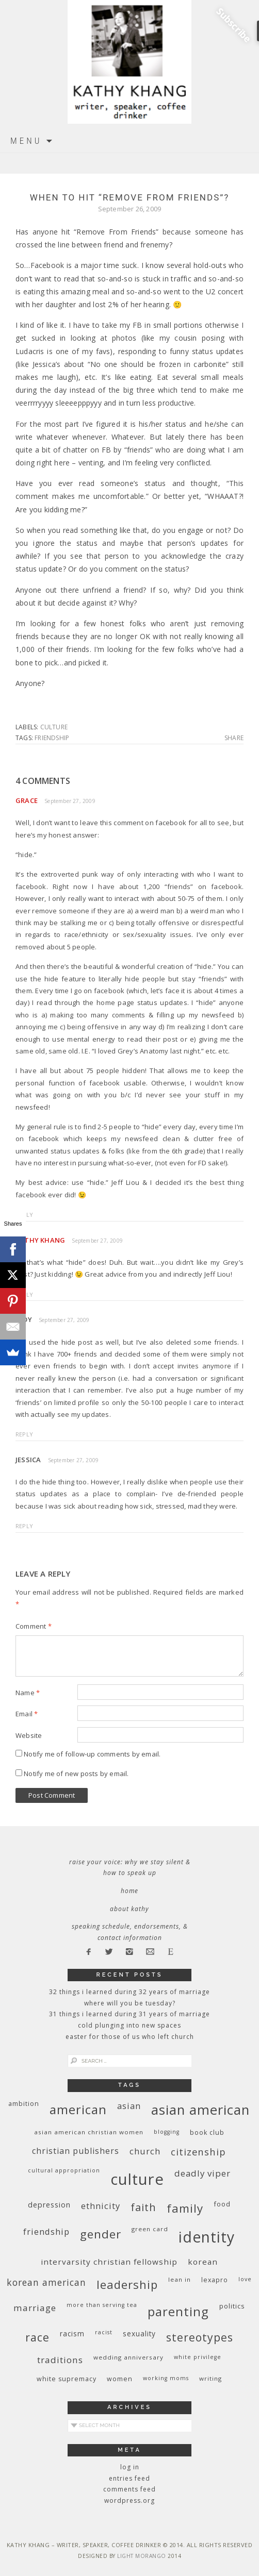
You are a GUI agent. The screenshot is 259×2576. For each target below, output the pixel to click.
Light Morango (141, 2556)
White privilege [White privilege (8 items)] (197, 2357)
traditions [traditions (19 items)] (60, 2360)
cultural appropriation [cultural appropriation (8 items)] (64, 2170)
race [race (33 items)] (37, 2337)
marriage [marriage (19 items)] (34, 2308)
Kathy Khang (40, 1240)
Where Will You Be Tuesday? (129, 2003)
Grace (26, 800)
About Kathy (129, 1908)
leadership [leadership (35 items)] (127, 2284)
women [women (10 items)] (120, 2378)
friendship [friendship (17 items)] (46, 2231)
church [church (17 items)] (145, 2151)
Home (129, 1890)
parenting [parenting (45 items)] (178, 2311)
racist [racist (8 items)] (103, 2332)
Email (26, 1713)
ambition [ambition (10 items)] (23, 2103)
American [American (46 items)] (78, 2109)
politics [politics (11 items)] (232, 2306)
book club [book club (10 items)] (207, 2132)
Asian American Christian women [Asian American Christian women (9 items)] (88, 2132)
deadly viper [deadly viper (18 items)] (202, 2173)
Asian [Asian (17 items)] (129, 2106)
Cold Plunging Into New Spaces (129, 2025)
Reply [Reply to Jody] (24, 1434)
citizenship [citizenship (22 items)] (198, 2151)
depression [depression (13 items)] (49, 2205)
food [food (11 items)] (222, 2204)
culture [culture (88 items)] (137, 2179)
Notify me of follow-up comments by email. (92, 1754)
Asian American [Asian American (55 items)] (200, 2110)
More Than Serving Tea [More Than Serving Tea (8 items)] (102, 2305)
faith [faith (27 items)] (143, 2207)
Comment (33, 1626)
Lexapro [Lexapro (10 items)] (214, 2280)
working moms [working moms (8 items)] (166, 2378)
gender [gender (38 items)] (100, 2234)
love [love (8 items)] (245, 2279)
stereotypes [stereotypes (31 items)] (199, 2337)
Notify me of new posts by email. (76, 1773)
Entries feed (129, 2478)
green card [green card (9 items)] (150, 2229)
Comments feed (129, 2489)
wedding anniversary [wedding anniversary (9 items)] (128, 2357)
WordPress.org (129, 2500)
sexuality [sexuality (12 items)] (139, 2333)
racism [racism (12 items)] (72, 2333)
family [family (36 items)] (185, 2208)
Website (28, 1735)
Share (234, 738)
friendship (52, 737)
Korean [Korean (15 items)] (203, 2261)
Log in (129, 2467)
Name (27, 1692)
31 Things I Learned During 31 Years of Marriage (129, 2014)
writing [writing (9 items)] (210, 2378)
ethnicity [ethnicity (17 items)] (100, 2206)
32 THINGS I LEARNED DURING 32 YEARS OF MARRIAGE (129, 1991)
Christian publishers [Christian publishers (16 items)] (75, 2150)
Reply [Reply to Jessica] (24, 1526)
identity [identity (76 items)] (207, 2237)
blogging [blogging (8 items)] (167, 2131)
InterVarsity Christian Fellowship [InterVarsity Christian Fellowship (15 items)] (109, 2261)
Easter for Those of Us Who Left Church (130, 2036)
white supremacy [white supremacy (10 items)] (66, 2378)
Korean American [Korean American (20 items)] (46, 2282)
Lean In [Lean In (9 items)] (179, 2279)
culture (54, 727)
